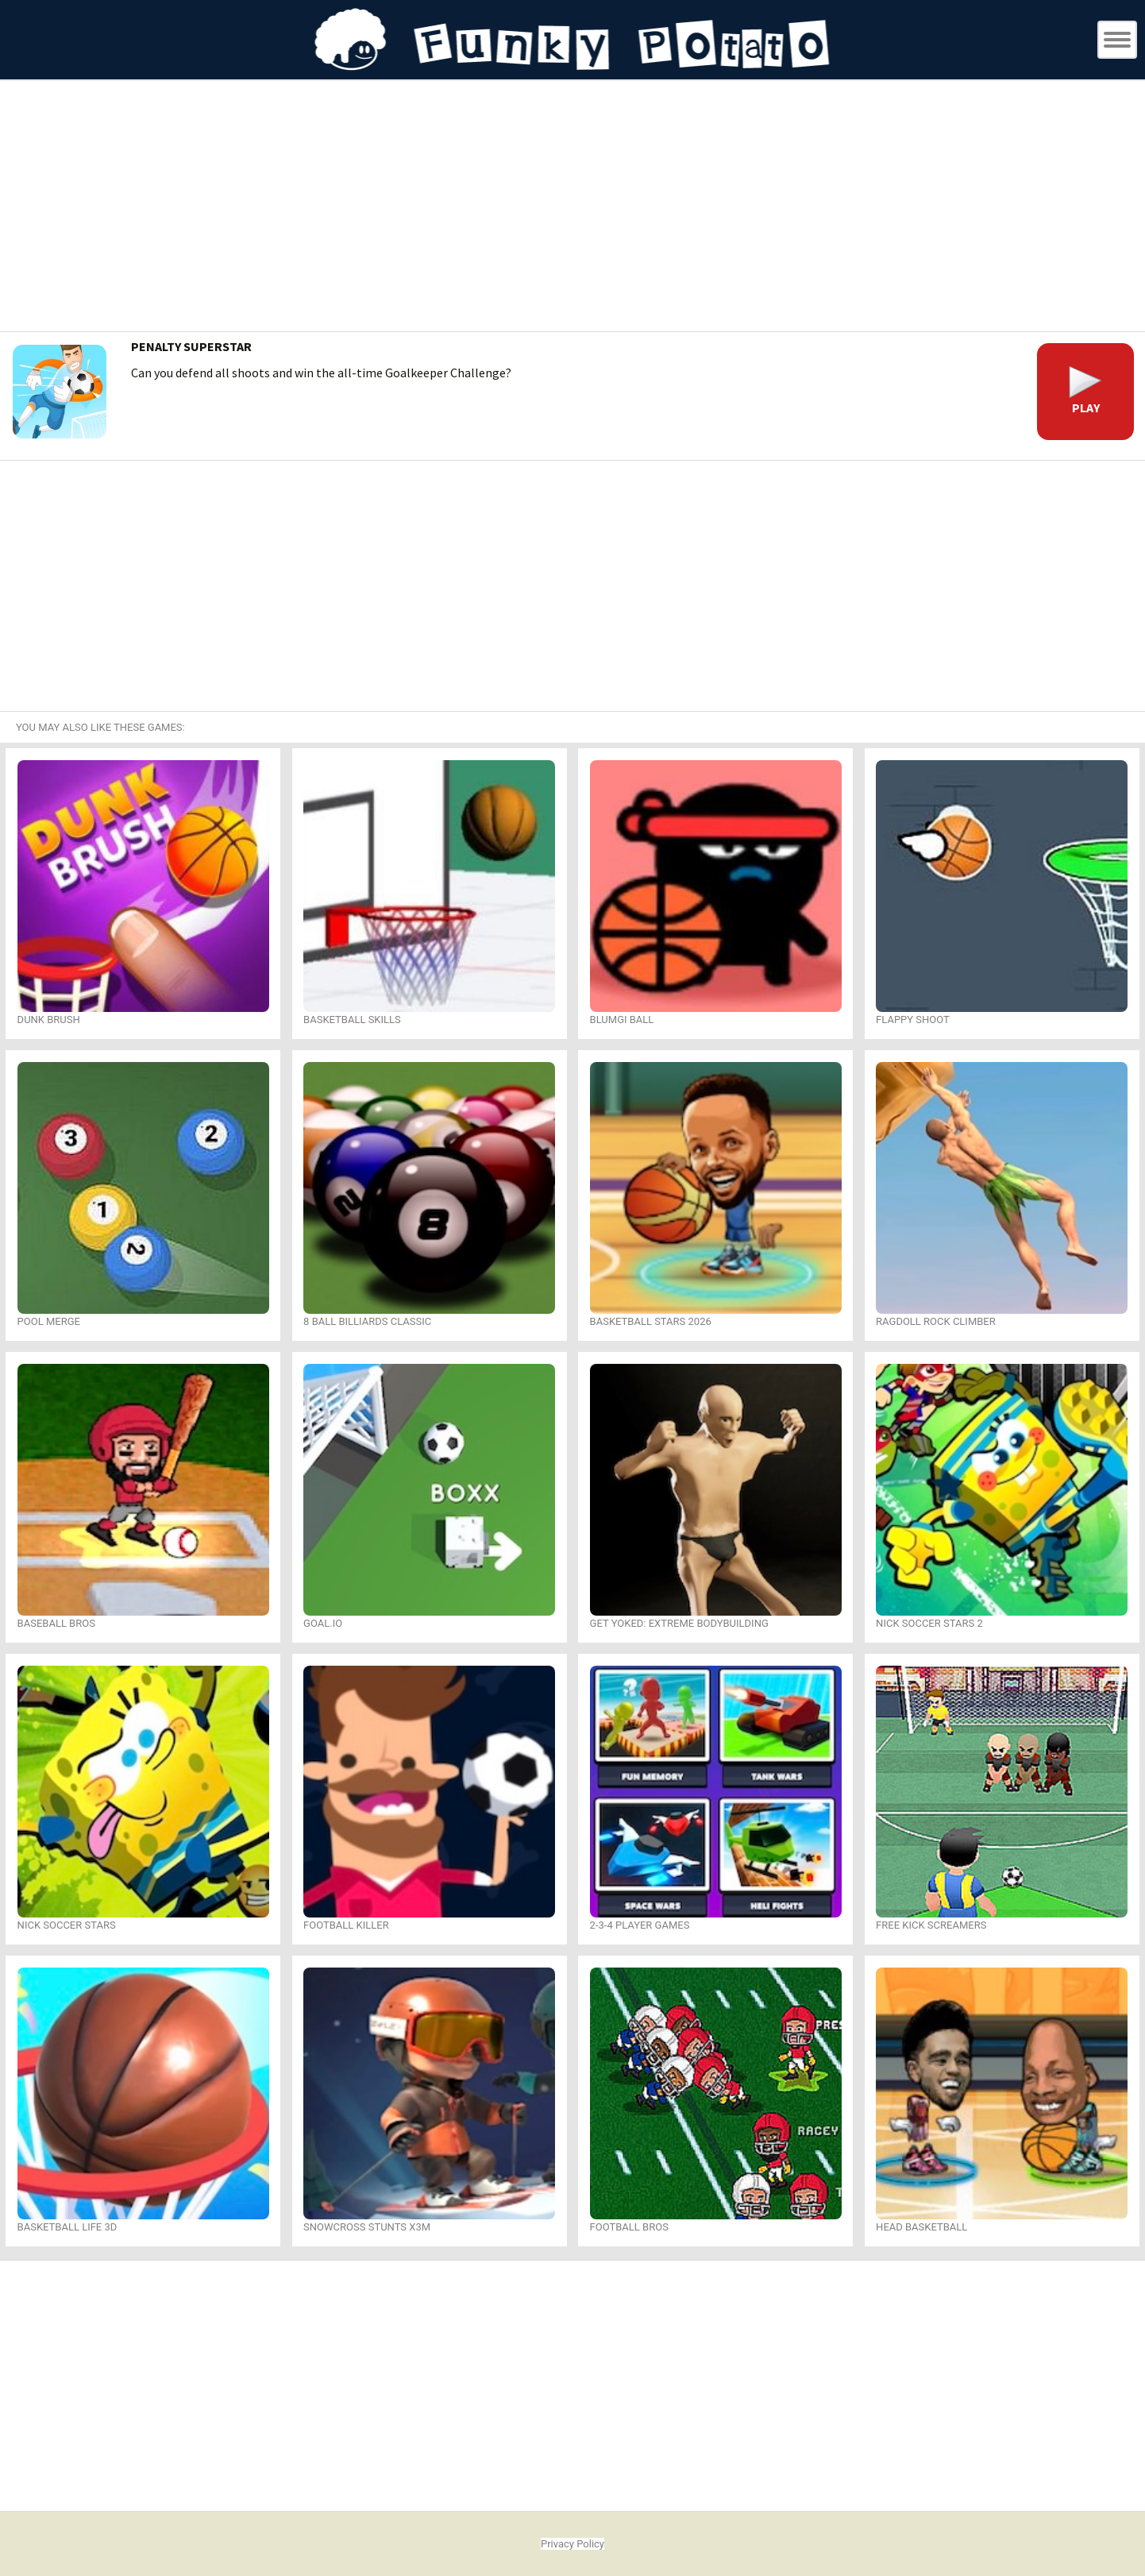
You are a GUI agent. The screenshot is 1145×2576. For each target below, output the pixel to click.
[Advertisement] (572, 208)
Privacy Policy (572, 2544)
